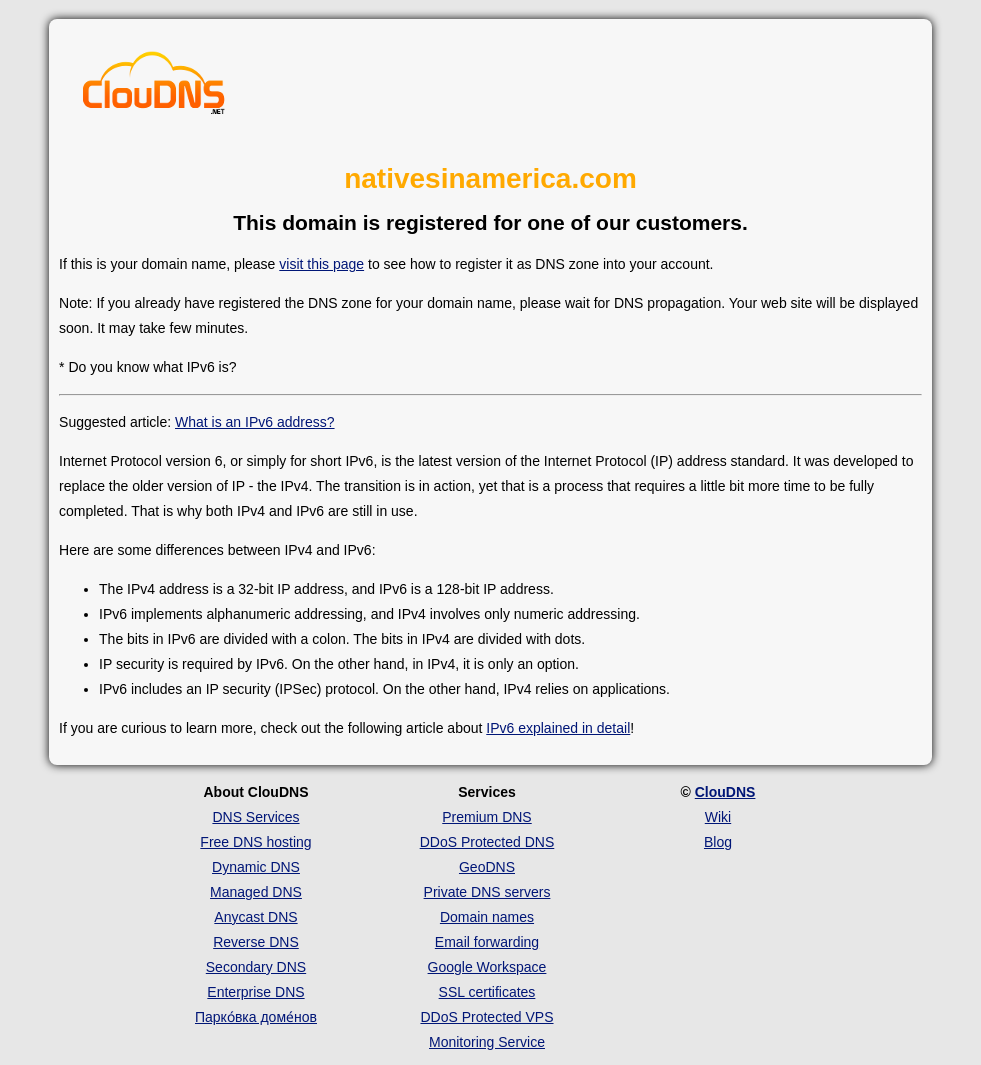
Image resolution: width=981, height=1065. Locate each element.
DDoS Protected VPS (486, 1017)
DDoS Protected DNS (487, 842)
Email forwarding (487, 942)
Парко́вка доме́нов (256, 1017)
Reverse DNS (256, 942)
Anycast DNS (255, 917)
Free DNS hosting (255, 842)
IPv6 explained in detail (558, 728)
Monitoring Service (487, 1042)
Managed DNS (256, 892)
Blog (718, 842)
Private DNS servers (487, 892)
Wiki (718, 817)
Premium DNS (486, 817)
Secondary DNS (256, 967)
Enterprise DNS (255, 992)
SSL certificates (487, 992)
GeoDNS (487, 867)
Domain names (487, 917)
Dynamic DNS (256, 867)
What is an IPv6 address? (255, 422)
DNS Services (255, 817)
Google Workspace (487, 967)
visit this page (321, 264)
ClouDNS (725, 792)
